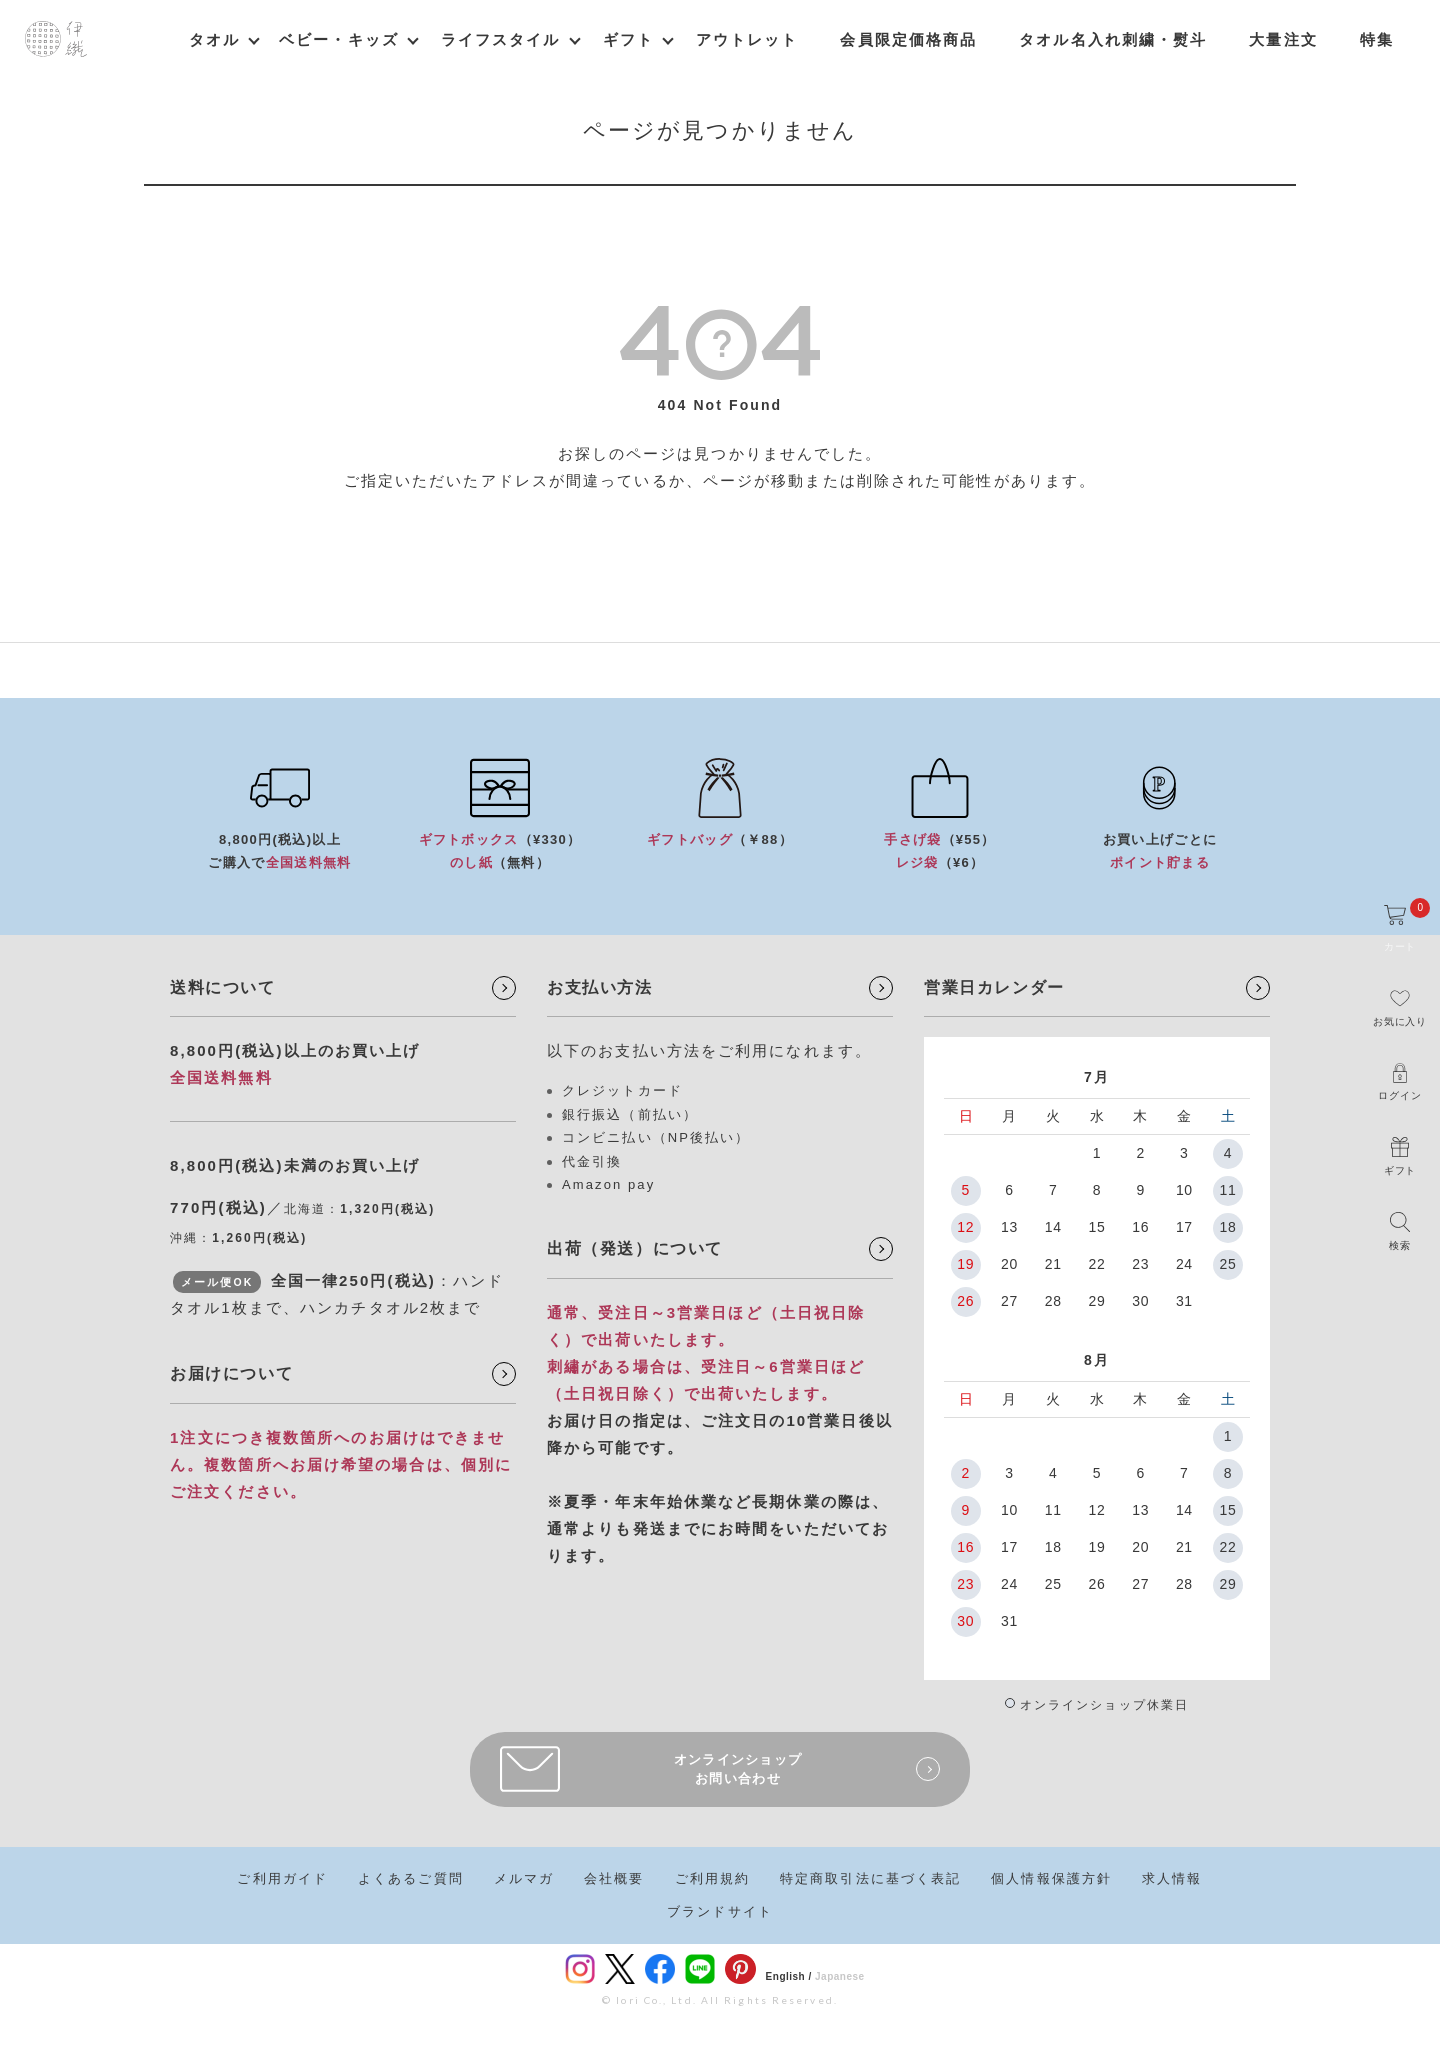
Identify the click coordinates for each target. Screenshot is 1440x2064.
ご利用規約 (713, 1878)
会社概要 (614, 1878)
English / (789, 1976)
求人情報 (1172, 1878)
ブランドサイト (720, 1911)
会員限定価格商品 (908, 39)
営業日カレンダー (994, 987)
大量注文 (1283, 39)
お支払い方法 (600, 987)
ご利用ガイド (282, 1878)
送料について (223, 987)
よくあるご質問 (411, 1878)
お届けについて (231, 1373)
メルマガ (524, 1878)
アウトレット (747, 39)
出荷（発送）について (635, 1248)
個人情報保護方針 (1051, 1878)
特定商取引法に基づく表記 (870, 1878)
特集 (1377, 39)
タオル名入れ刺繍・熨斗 (1113, 39)
